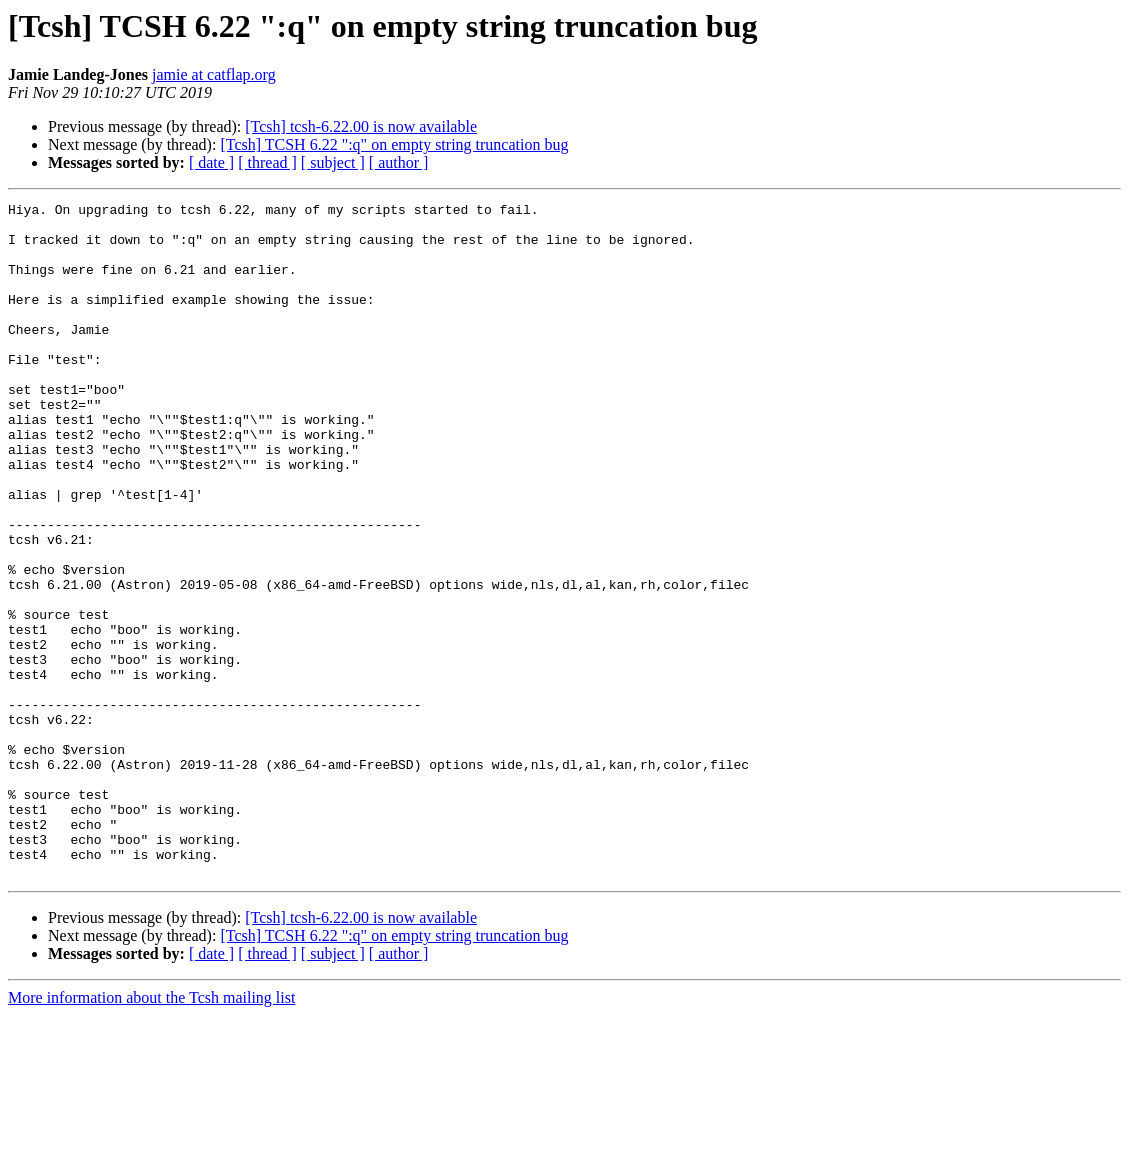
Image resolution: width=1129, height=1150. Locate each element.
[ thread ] (267, 162)
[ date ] (211, 162)
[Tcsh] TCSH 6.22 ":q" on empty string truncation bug (394, 144)
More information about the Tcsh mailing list (151, 1132)
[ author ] (399, 162)
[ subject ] (333, 162)
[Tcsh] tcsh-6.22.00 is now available (361, 126)
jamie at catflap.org (214, 74)
